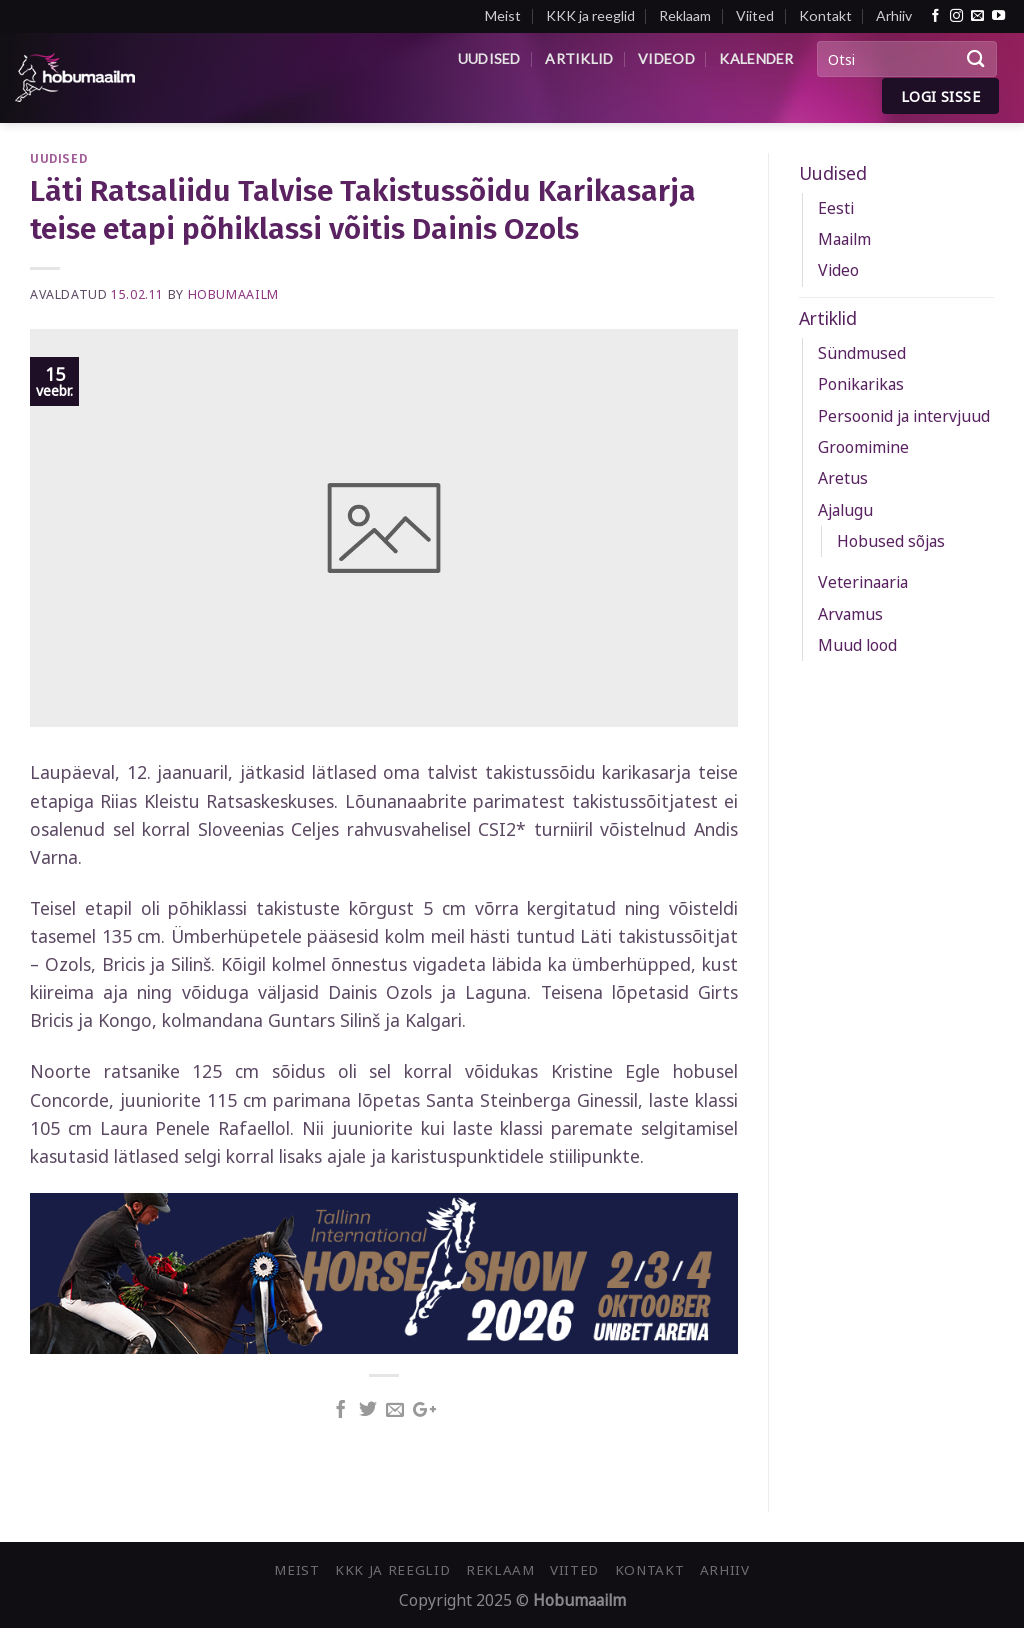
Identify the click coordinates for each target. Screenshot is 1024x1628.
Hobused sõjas (891, 541)
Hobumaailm (233, 294)
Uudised (489, 58)
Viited (755, 15)
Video (838, 270)
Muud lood (857, 645)
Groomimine (863, 447)
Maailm (844, 239)
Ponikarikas (861, 384)
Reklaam (685, 15)
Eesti (836, 208)
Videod (666, 58)
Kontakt (825, 15)
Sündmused (862, 353)
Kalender (756, 58)
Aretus (843, 478)
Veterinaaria (863, 582)
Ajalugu (845, 510)
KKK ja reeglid (590, 15)
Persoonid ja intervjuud (904, 416)
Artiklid (579, 58)
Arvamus (850, 614)
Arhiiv (894, 15)
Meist (503, 15)
